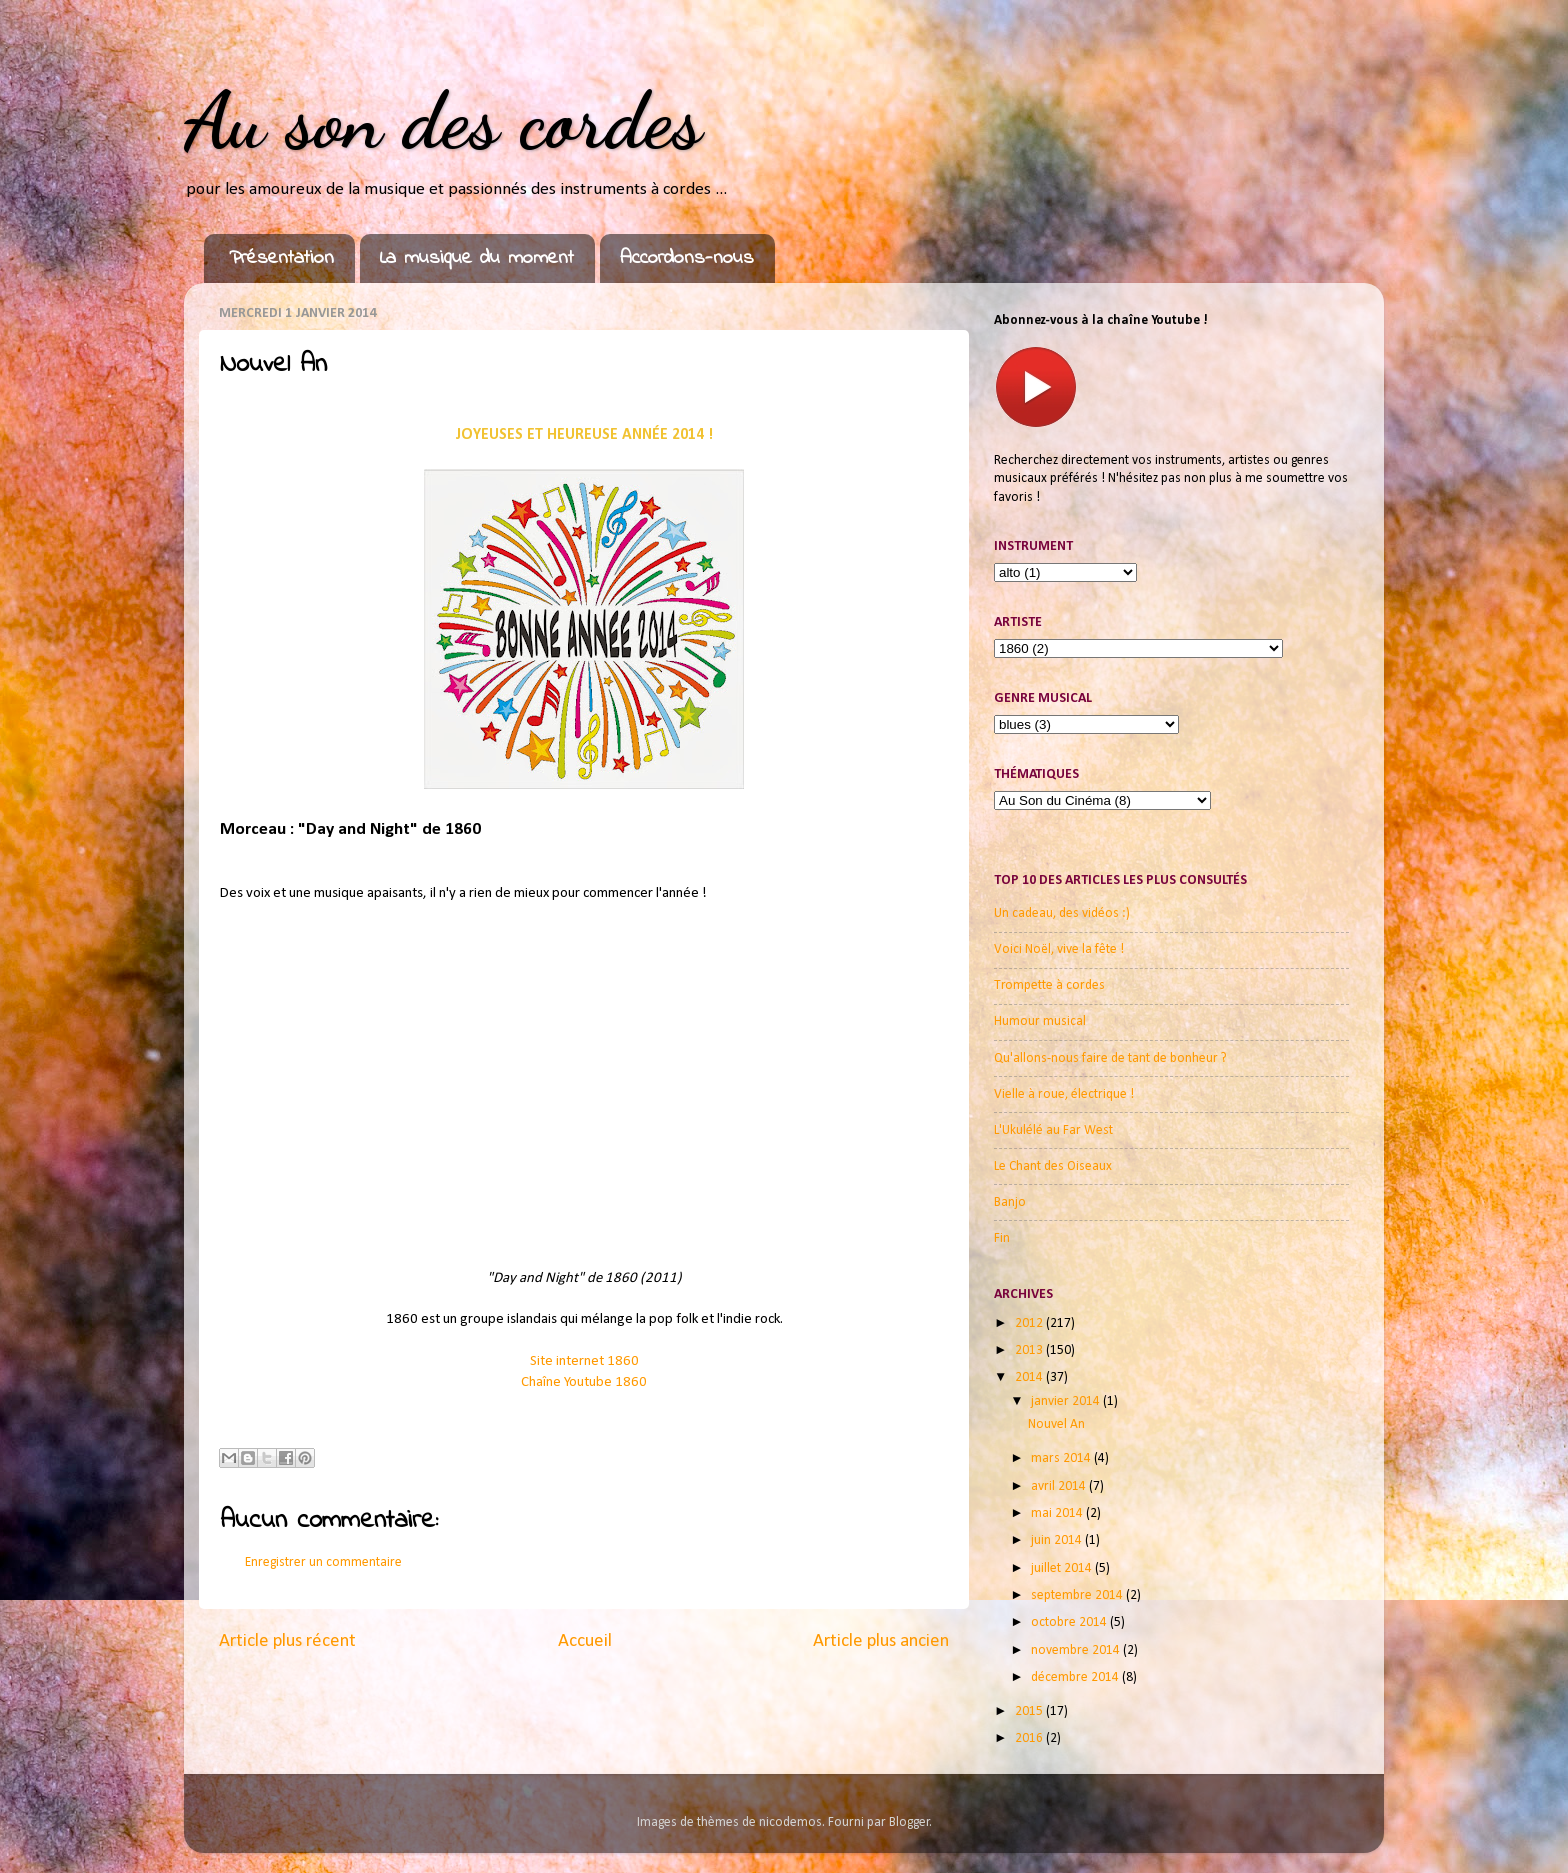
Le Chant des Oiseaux (1053, 1166)
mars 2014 (1062, 1458)
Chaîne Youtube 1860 (584, 1382)
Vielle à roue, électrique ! (1064, 1094)
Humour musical (1040, 1021)
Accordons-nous (687, 258)
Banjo (1010, 1202)
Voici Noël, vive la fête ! (1059, 949)
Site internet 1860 (584, 1361)
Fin (1002, 1238)
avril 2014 (1060, 1486)
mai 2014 (1058, 1513)
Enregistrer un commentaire (323, 1562)
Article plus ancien (881, 1641)
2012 (1030, 1323)
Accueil (585, 1641)
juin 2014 (1058, 1540)
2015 (1030, 1711)
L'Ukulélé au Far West (1053, 1130)
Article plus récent (287, 1641)
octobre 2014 (1070, 1622)
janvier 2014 (1067, 1401)
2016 (1030, 1738)
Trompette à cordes (1049, 985)
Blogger (909, 1822)
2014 (1030, 1377)
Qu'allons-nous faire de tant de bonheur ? (1110, 1058)
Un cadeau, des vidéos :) (1062, 913)
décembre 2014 (1076, 1677)
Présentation (281, 258)
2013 (1030, 1350)
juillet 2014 (1063, 1568)
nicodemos (790, 1822)
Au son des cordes (443, 120)
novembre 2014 (1077, 1650)
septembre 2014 (1078, 1595)
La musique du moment (477, 258)
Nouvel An (1056, 1424)
